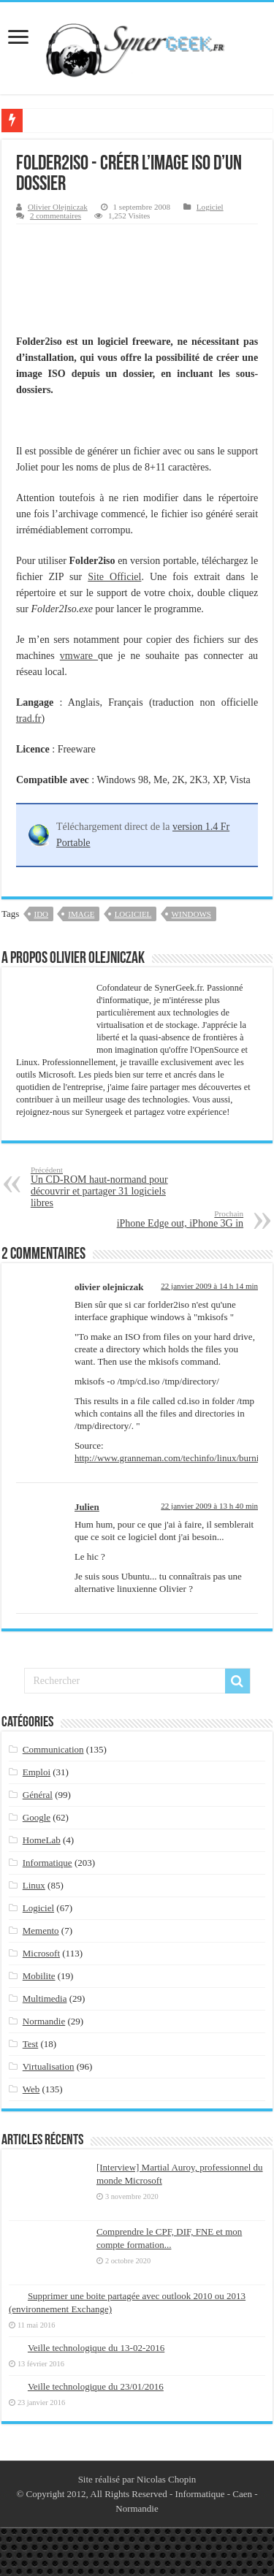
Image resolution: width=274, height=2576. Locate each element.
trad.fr (29, 718)
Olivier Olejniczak (58, 206)
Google (36, 1817)
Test (30, 2043)
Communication (53, 1749)
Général (38, 1794)
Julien (87, 1506)
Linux (34, 1885)
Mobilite (39, 1975)
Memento (41, 1930)
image (81, 914)
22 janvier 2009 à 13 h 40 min (209, 1505)
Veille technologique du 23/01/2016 (96, 2386)
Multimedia (45, 1998)
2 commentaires (55, 215)
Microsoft (41, 1953)
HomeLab (42, 1839)
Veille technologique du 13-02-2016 (96, 2347)
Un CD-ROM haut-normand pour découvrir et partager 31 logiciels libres (105, 1186)
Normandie (44, 2021)
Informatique (47, 1862)
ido (41, 914)
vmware (79, 655)
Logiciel (210, 206)
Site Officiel (114, 576)
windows (191, 914)
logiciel (133, 914)
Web (31, 2089)
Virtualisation (49, 2066)
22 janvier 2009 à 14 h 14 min (209, 1285)
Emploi (36, 1772)
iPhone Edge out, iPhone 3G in (168, 1219)
